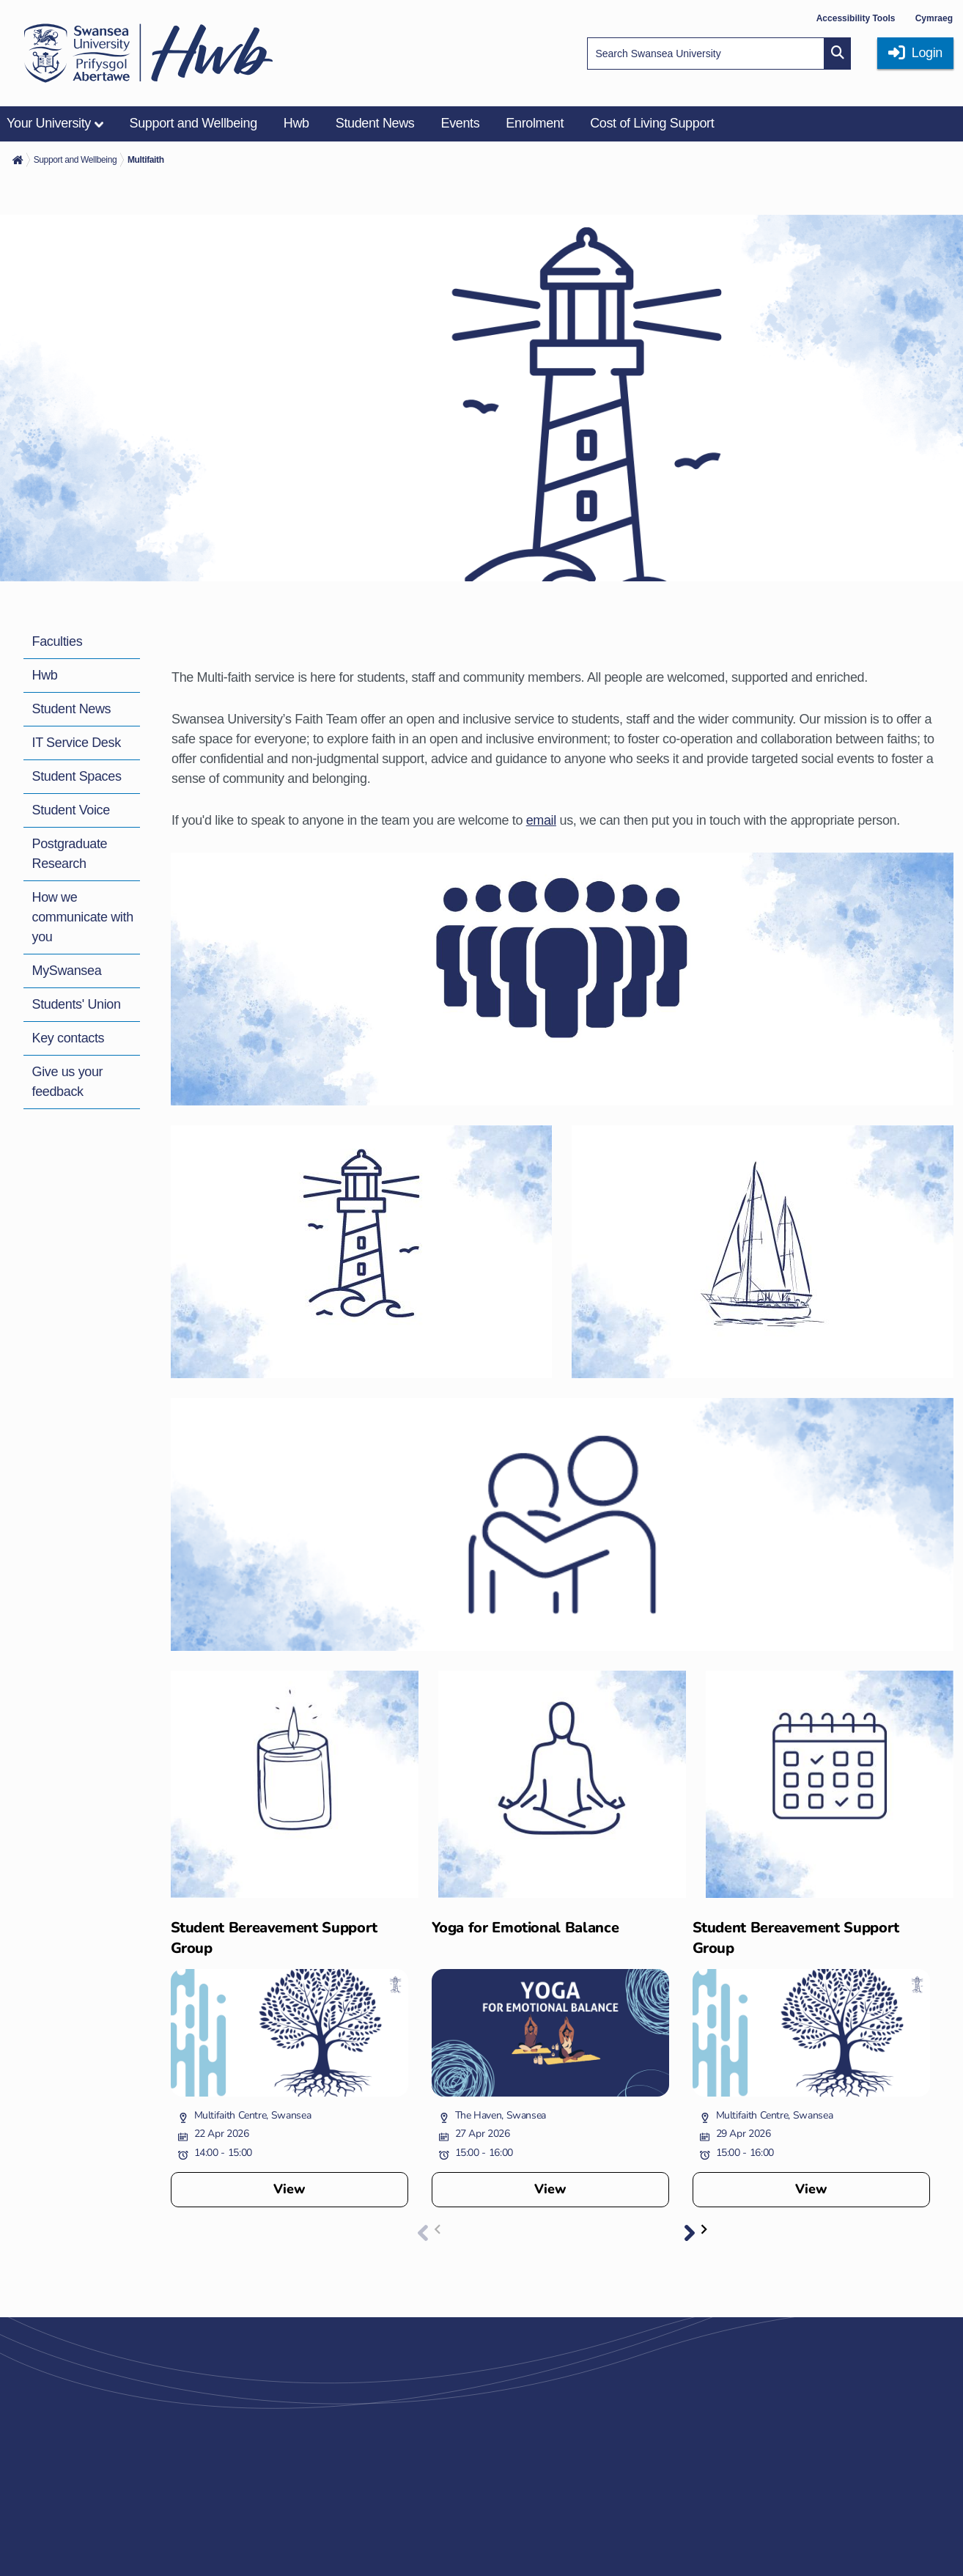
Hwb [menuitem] (296, 123)
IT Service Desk (76, 742)
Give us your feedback (67, 1081)
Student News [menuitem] (375, 123)
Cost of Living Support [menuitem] (652, 123)
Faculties (57, 641)
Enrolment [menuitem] (535, 123)
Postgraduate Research (70, 853)
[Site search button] (837, 53)
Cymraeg (934, 18)
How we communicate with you (82, 917)
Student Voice (71, 810)
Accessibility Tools (856, 18)
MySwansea (67, 970)
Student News (71, 709)
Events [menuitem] (459, 123)
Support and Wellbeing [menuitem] (193, 123)
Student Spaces (77, 776)
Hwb (45, 675)
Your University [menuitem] (49, 123)
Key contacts (68, 1038)
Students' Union (76, 1004)
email (541, 820)
